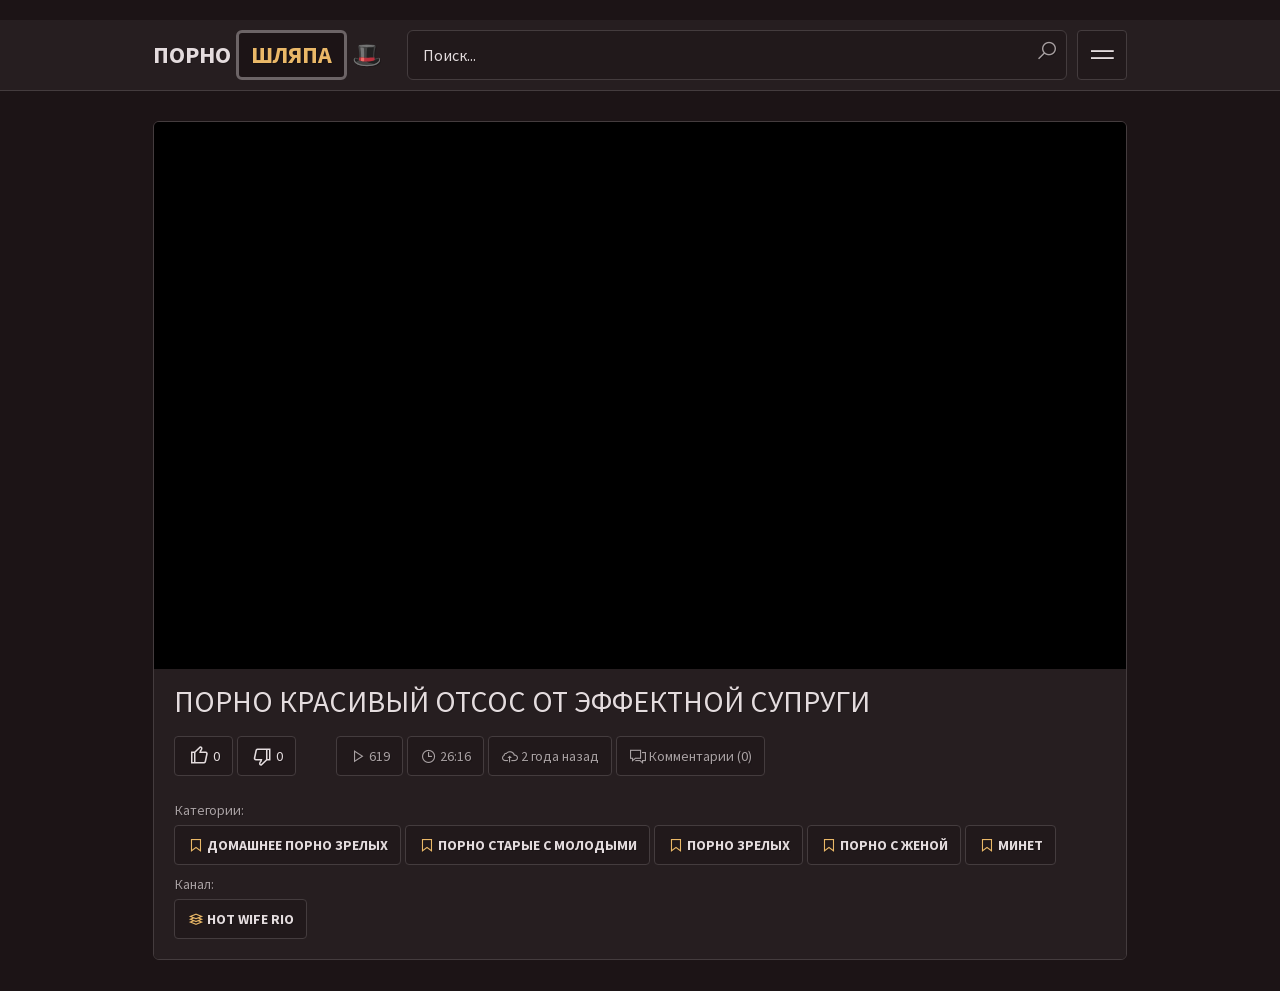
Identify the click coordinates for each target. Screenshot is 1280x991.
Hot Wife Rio (250, 919)
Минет (1020, 845)
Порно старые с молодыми (537, 845)
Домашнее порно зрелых (297, 845)
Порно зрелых (738, 845)
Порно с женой (894, 845)
